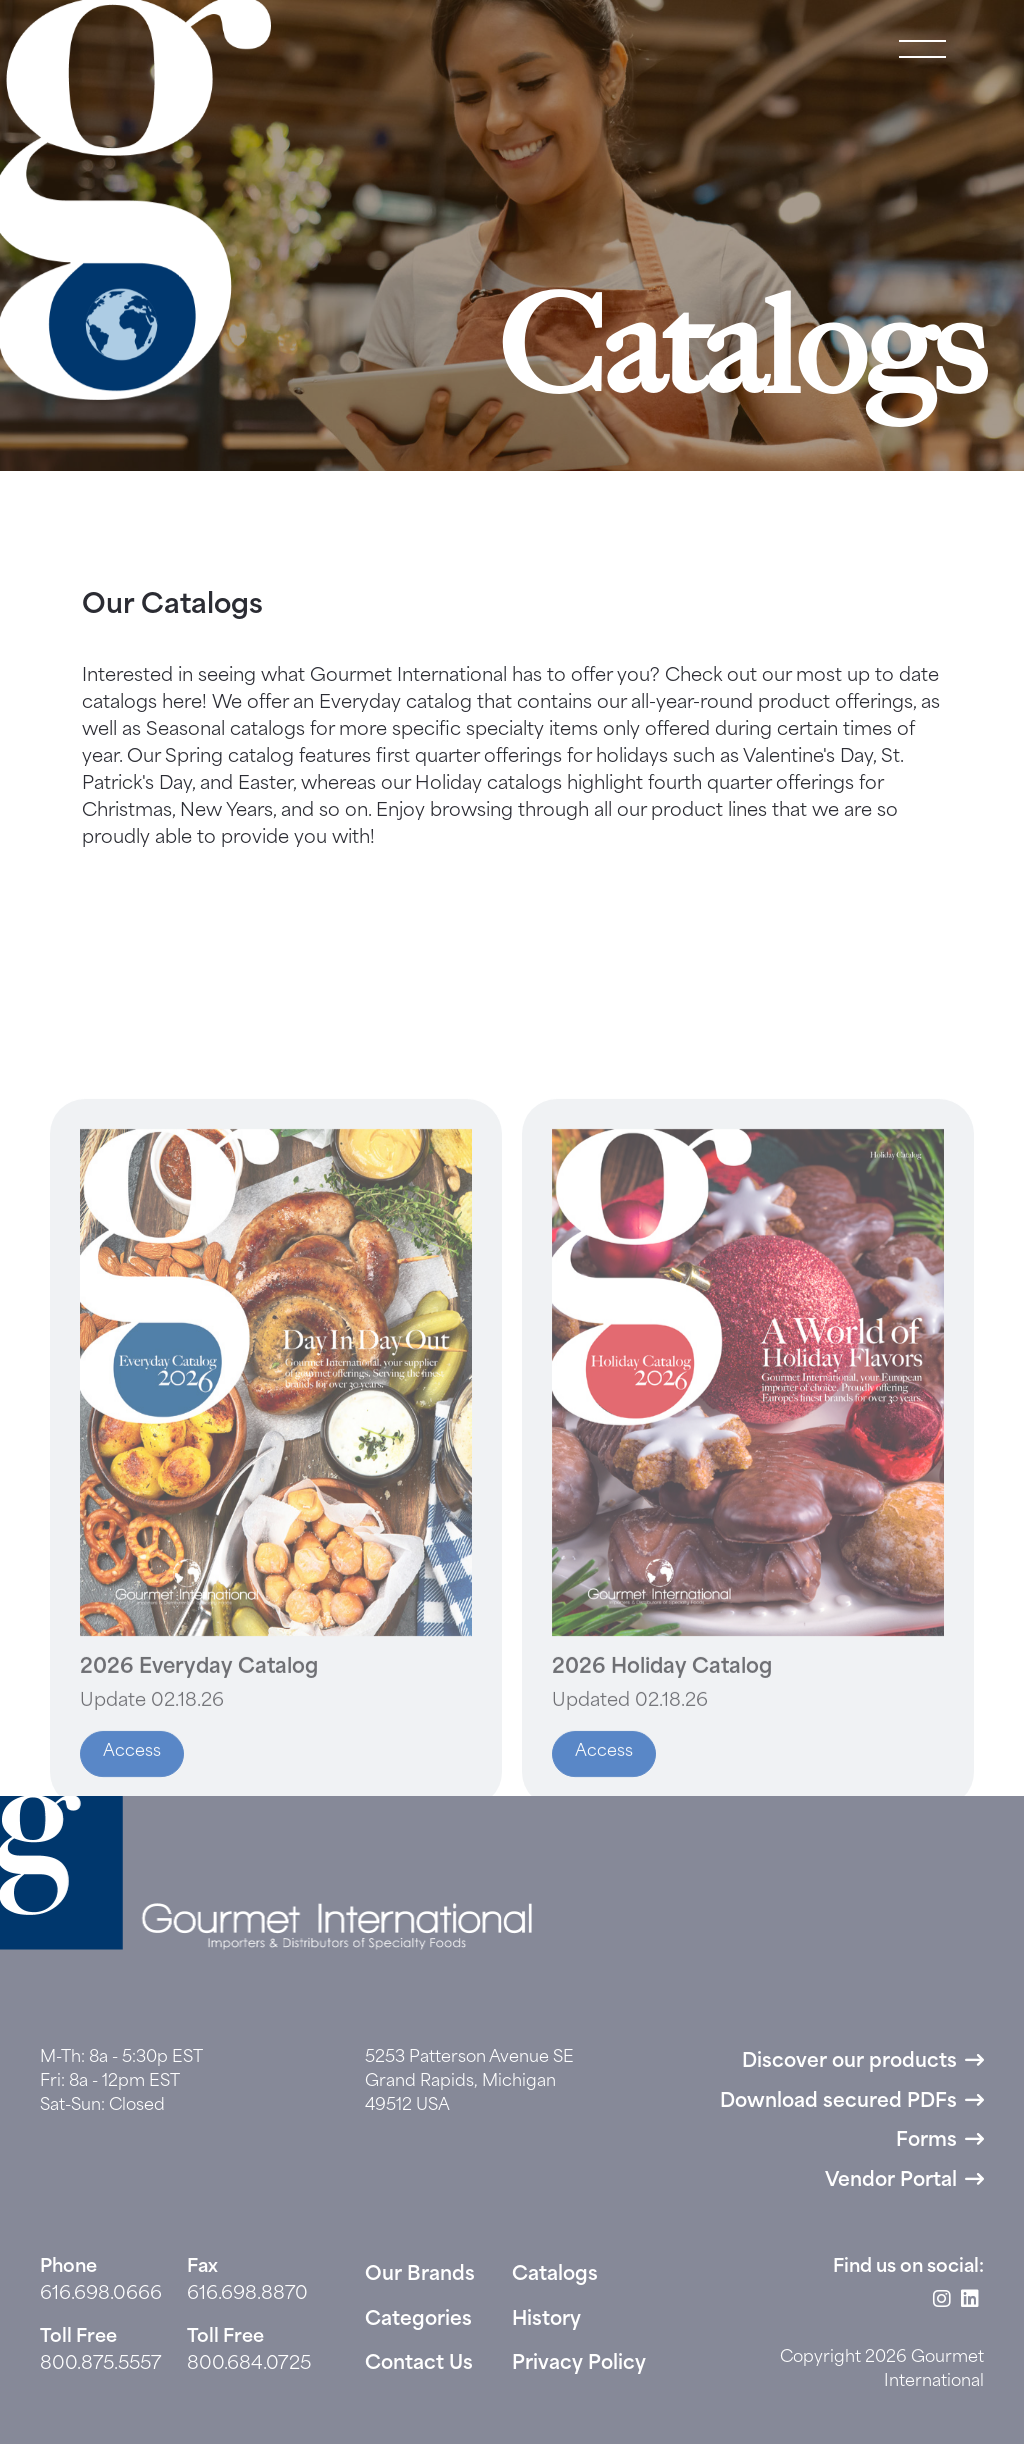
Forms (926, 2141)
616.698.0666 (101, 2294)
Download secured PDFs (838, 2102)
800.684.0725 (249, 2364)
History (546, 2320)
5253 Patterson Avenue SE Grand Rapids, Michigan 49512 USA (469, 2082)
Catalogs (555, 2275)
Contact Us (419, 2364)
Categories (418, 2320)
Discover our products (849, 2062)
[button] (922, 50)
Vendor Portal (891, 2181)
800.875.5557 (101, 2364)
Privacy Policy (579, 2364)
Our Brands (420, 2275)
